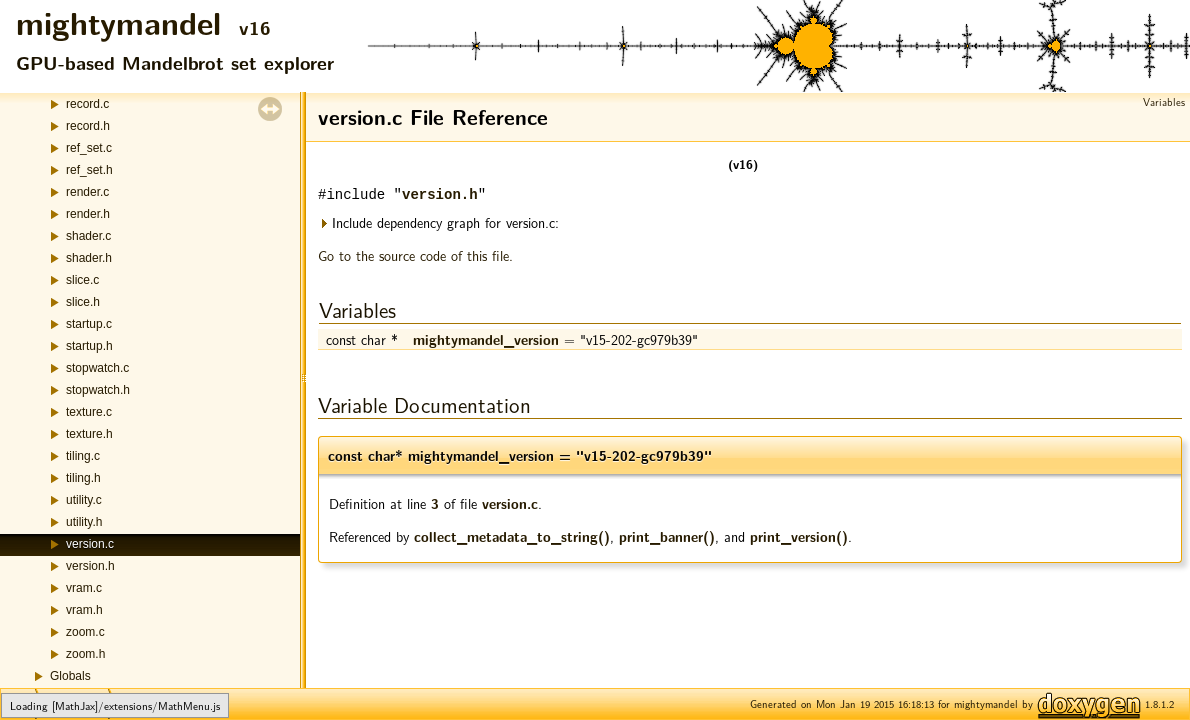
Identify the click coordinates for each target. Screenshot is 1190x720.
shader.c (88, 236)
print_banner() (667, 536)
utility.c (84, 500)
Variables (1164, 101)
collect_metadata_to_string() (512, 536)
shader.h (89, 258)
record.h (88, 126)
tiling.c (83, 456)
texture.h (89, 434)
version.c (90, 544)
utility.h (84, 522)
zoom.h (85, 654)
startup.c (89, 324)
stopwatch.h (98, 390)
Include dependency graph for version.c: (438, 222)
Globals (70, 676)
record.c (87, 104)
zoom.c (85, 632)
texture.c (89, 412)
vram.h (84, 610)
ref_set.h (89, 170)
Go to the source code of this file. (415, 255)
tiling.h (83, 478)
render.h (88, 214)
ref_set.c (89, 148)
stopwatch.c (97, 368)
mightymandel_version (486, 339)
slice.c (82, 280)
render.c (87, 192)
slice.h (83, 302)
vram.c (84, 588)
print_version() (799, 536)
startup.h (89, 346)
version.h (90, 566)
